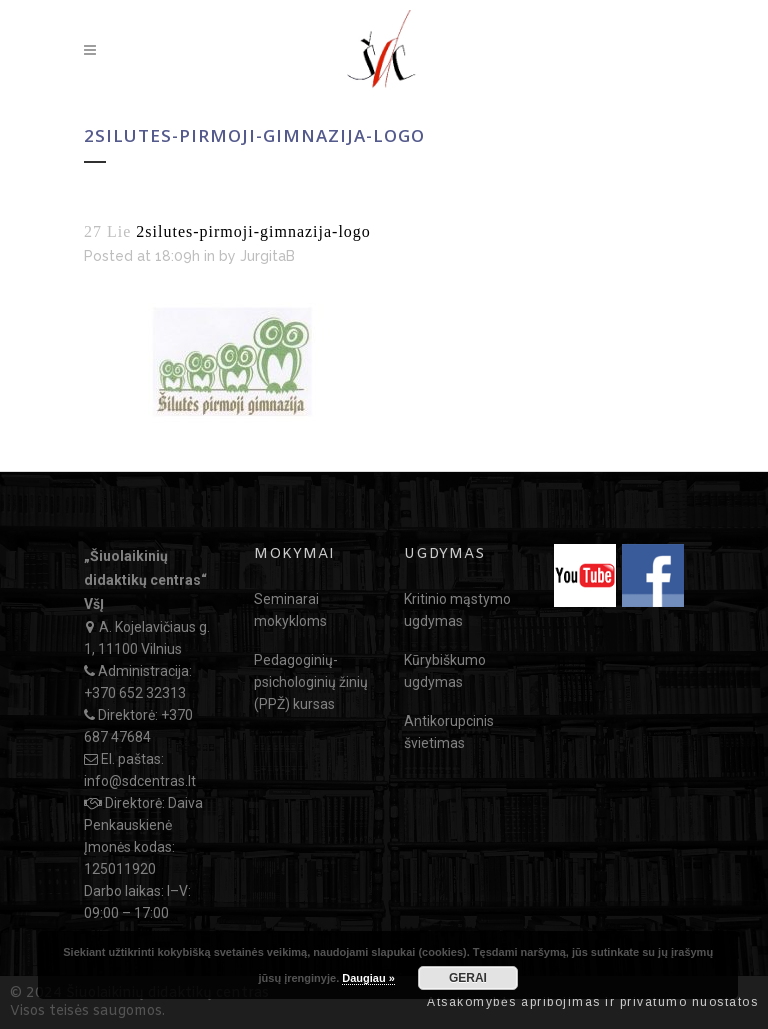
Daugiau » (368, 978)
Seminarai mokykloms (290, 610)
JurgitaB (267, 256)
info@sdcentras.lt (140, 781)
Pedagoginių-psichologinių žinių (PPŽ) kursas (311, 682)
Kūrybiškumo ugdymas (445, 671)
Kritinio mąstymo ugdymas (457, 610)
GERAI (468, 978)
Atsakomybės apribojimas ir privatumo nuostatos (592, 1002)
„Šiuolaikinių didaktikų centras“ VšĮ (145, 580)
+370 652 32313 (135, 693)
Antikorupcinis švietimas (449, 732)
